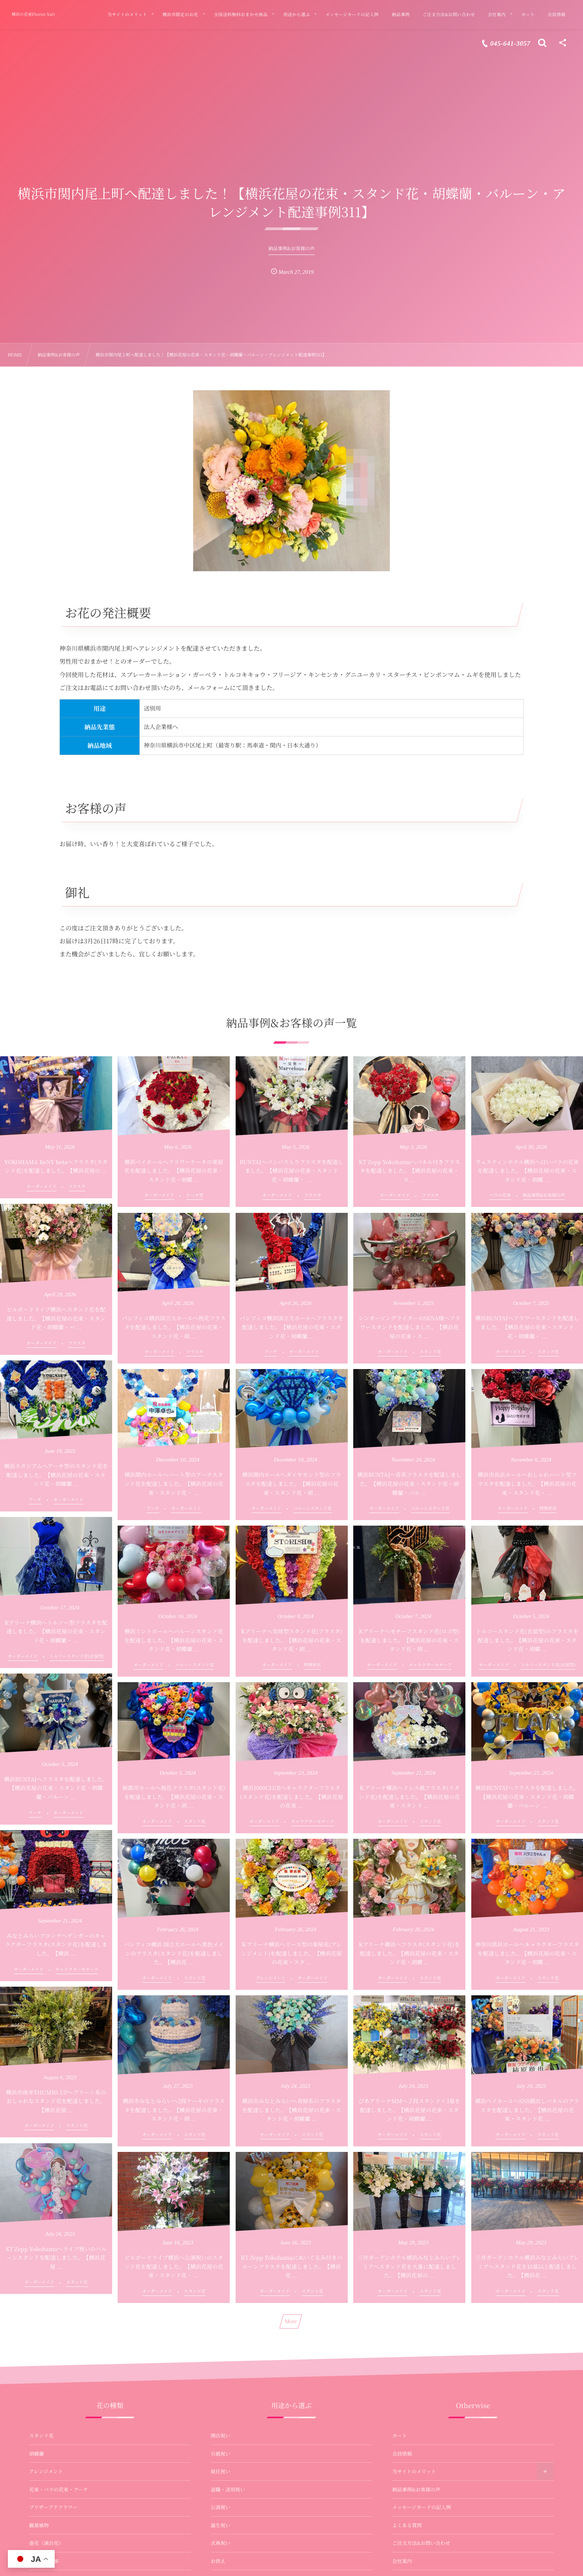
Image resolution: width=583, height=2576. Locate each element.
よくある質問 (407, 2525)
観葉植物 (39, 2525)
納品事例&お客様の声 (416, 2489)
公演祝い (221, 2507)
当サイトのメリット (414, 2471)
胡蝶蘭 (36, 2453)
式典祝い (221, 2542)
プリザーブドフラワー (53, 2507)
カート (399, 2435)
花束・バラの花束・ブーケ (58, 2489)
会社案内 (402, 2561)
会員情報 (402, 2453)
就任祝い (221, 2471)
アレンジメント (46, 2471)
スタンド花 (41, 2435)
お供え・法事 (44, 2561)
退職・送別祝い (228, 2489)
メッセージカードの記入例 (421, 2507)
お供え (218, 2561)
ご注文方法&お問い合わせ (421, 2542)
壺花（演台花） (46, 2542)
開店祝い (221, 2435)
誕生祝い (221, 2525)
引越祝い (221, 2453)
